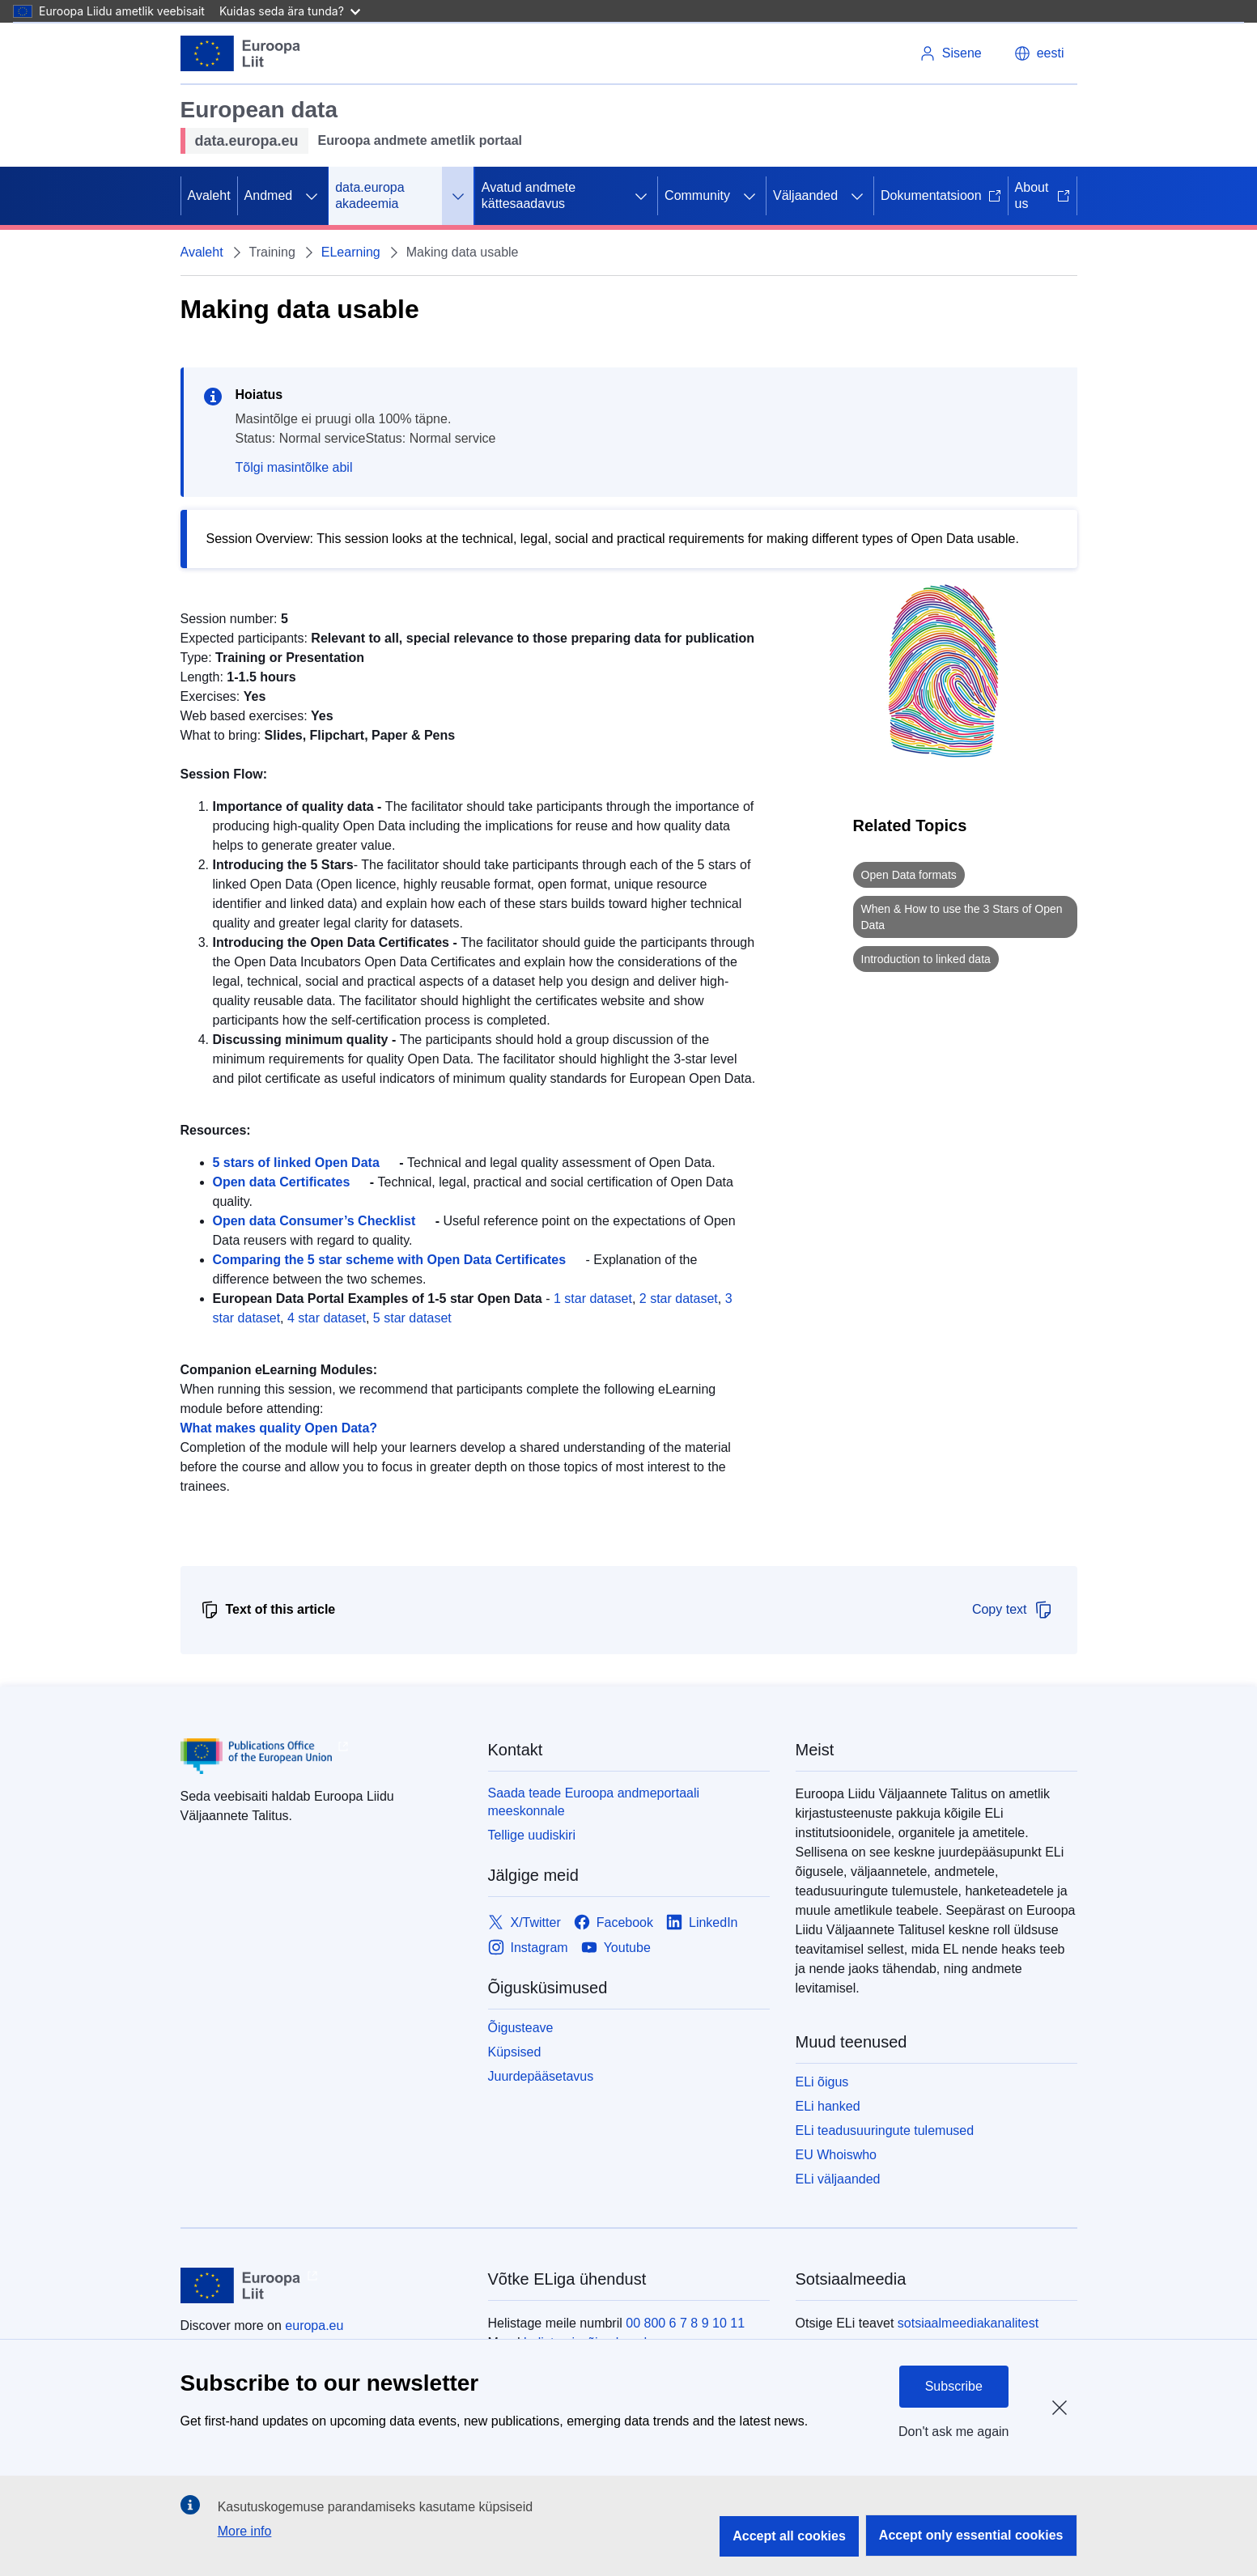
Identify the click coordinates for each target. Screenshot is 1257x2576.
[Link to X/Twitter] (524, 1922)
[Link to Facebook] (613, 1922)
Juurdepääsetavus (541, 2076)
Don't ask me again (953, 2431)
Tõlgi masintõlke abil (294, 467)
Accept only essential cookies (971, 2535)
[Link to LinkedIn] (702, 1922)
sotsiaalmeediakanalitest (968, 2323)
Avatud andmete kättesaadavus (528, 195)
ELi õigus (822, 2082)
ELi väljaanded (838, 2179)
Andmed (268, 195)
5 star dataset (412, 1318)
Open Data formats (909, 874)
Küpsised (514, 2052)
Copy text (1012, 1609)
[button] (1039, 53)
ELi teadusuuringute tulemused (885, 2130)
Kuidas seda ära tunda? (289, 11)
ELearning (350, 252)
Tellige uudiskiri (532, 1835)
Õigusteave (521, 2028)
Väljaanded (805, 195)
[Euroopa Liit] (240, 53)
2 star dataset (678, 1298)
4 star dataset (326, 1318)
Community (697, 195)
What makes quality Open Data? (279, 1428)
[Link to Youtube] (616, 1947)
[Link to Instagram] (528, 1947)
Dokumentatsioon (941, 195)
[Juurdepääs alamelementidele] (311, 196)
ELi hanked (828, 2106)
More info (245, 2531)
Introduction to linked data (926, 959)
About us (1042, 195)
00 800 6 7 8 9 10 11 (685, 2323)
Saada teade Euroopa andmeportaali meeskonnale (594, 1802)
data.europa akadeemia (369, 195)
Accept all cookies (789, 2536)
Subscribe (954, 2386)
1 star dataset (593, 1298)
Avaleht (209, 195)
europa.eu (314, 2325)
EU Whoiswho (836, 2155)
